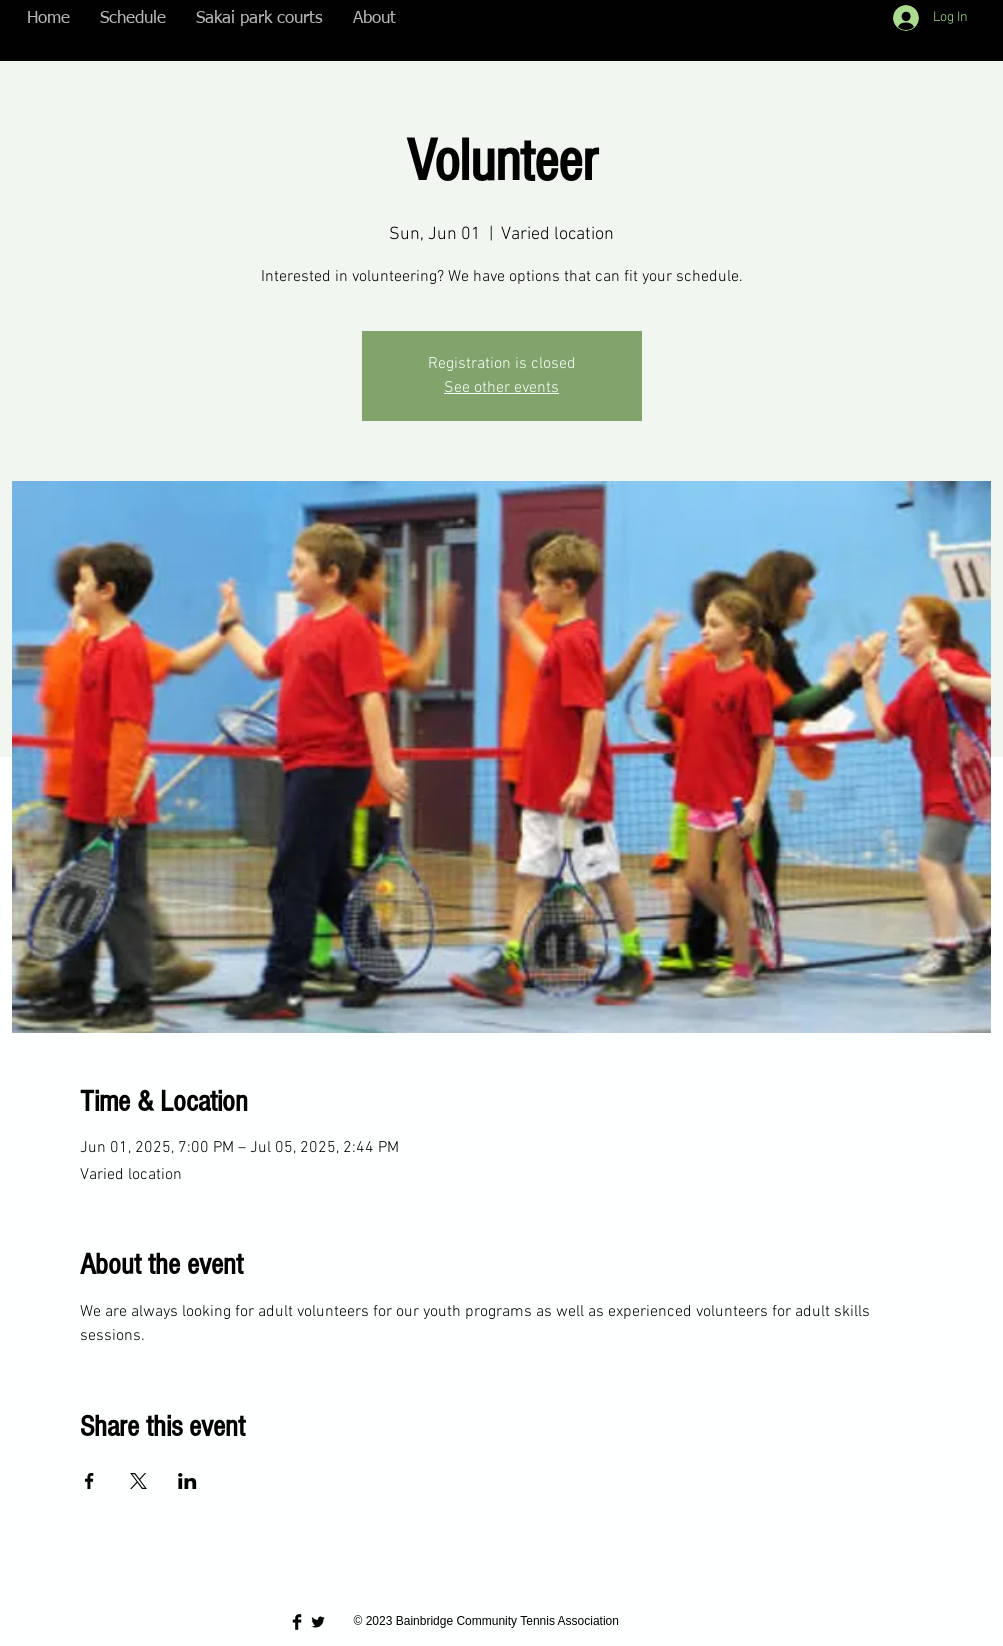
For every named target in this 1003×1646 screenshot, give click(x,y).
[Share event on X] (138, 1481)
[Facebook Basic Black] (297, 1622)
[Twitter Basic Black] (318, 1622)
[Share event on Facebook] (89, 1481)
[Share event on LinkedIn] (187, 1481)
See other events (501, 388)
